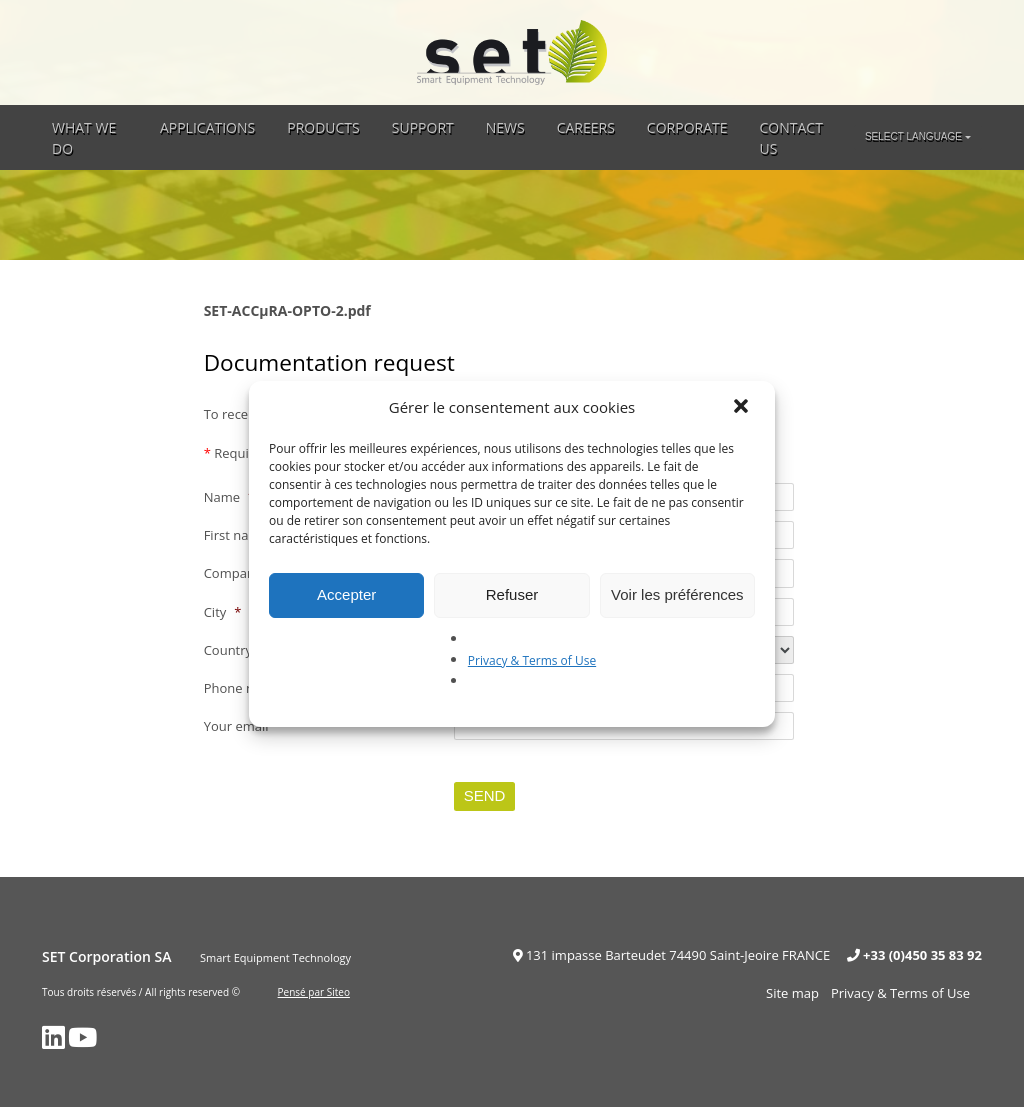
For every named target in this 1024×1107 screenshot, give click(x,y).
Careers (586, 127)
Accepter (346, 594)
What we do (84, 138)
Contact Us (791, 138)
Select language (913, 136)
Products (323, 127)
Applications (207, 127)
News (505, 127)
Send (485, 795)
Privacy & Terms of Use (532, 660)
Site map (792, 993)
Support (423, 127)
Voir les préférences (677, 594)
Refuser (512, 594)
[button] (743, 408)
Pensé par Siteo (314, 992)
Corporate (687, 127)
